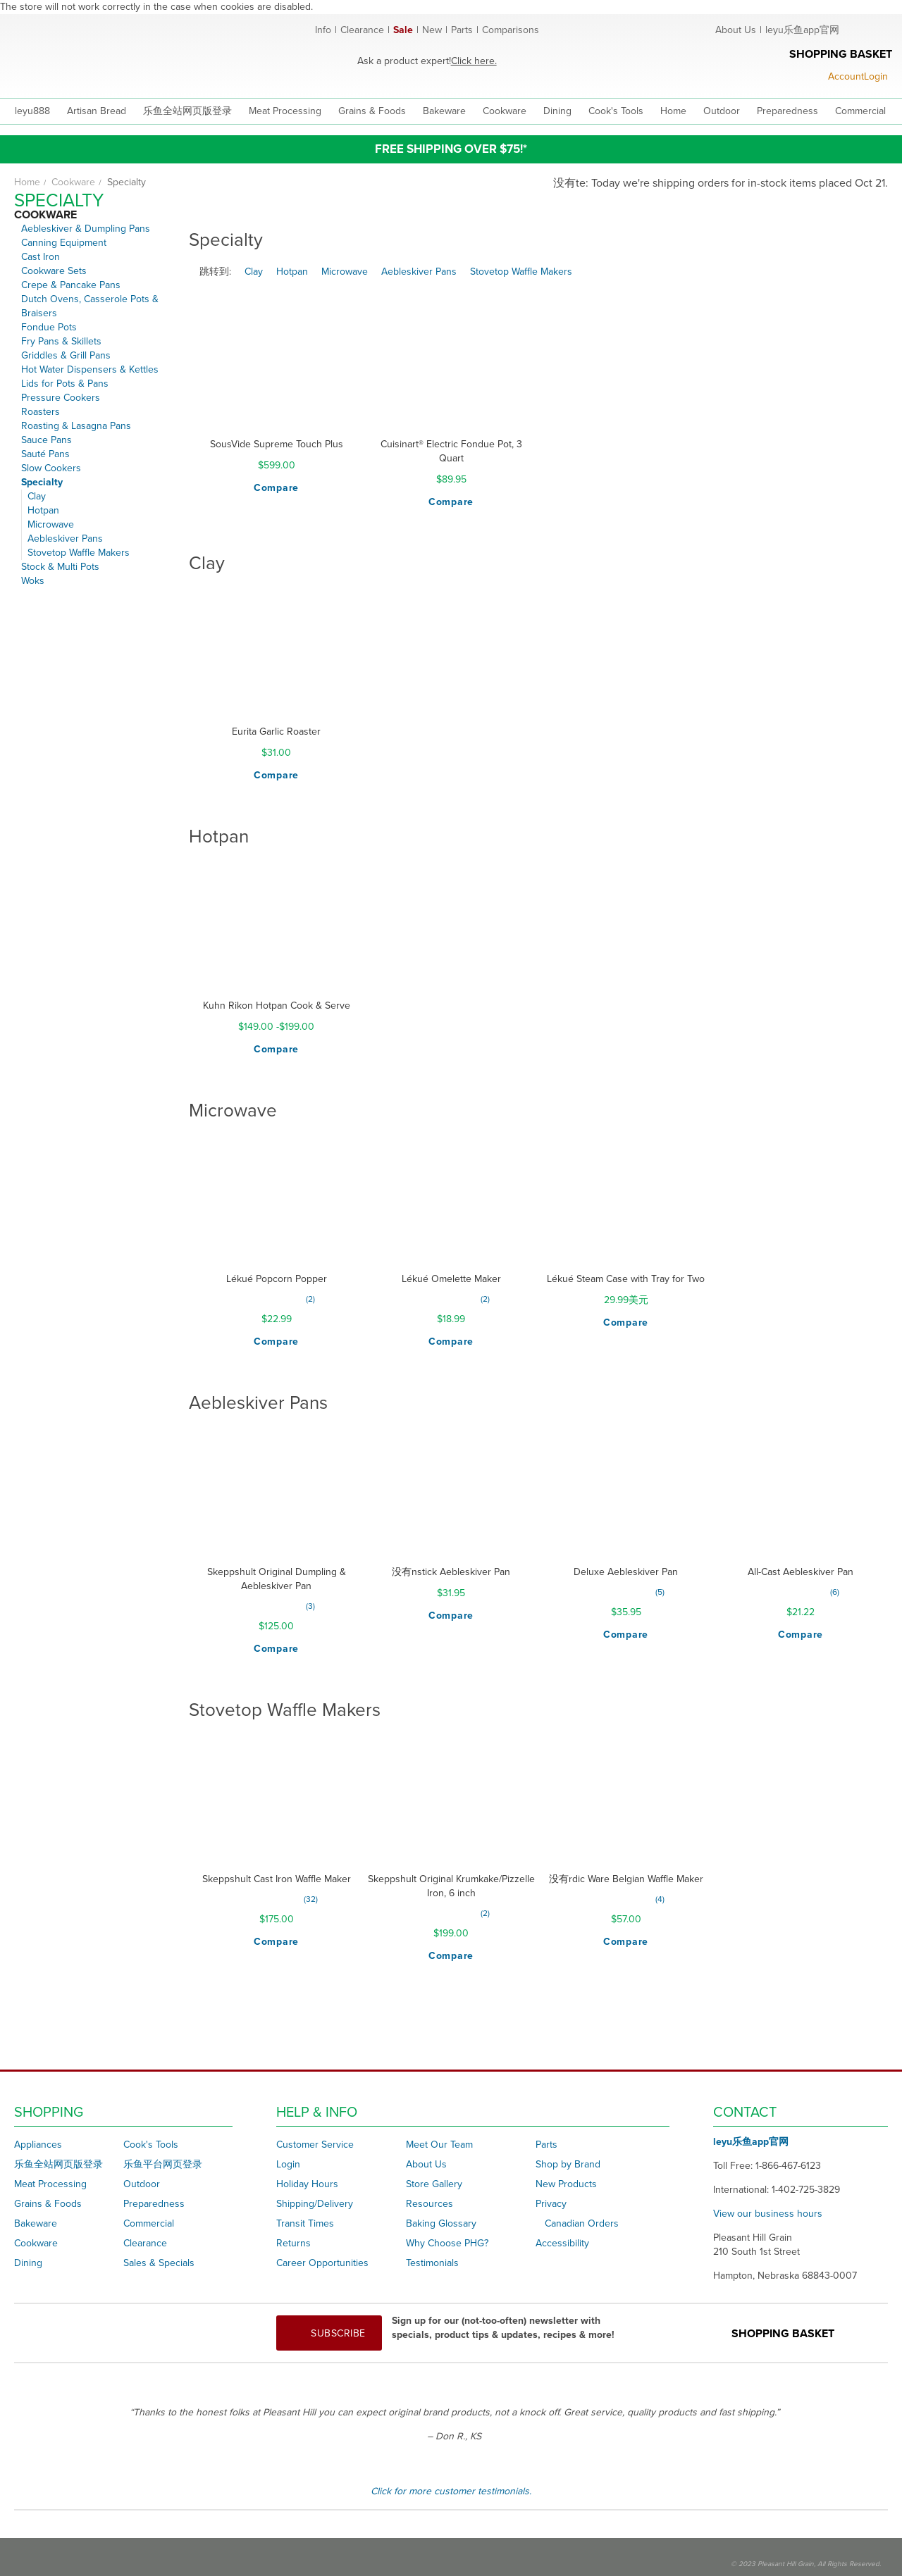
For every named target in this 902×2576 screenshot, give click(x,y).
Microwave (50, 524)
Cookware (73, 182)
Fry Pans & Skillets (61, 341)
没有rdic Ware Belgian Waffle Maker (626, 1879)
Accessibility (562, 2243)
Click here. (474, 61)
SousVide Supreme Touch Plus (276, 444)
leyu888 (32, 111)
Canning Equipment (63, 243)
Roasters (40, 412)
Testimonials (432, 2263)
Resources (429, 2204)
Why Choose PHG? (447, 2243)
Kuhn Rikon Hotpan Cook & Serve (276, 1006)
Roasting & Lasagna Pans (76, 426)
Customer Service (315, 2145)
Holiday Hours (307, 2184)
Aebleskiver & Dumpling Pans (85, 229)
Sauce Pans (46, 440)
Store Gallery (434, 2184)
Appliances (38, 2145)
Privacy (551, 2204)
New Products (566, 2184)
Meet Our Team (439, 2145)
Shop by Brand (568, 2164)
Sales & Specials (158, 2263)
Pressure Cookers (60, 398)
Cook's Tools (150, 2145)
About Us (735, 30)
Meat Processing (50, 2184)
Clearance (362, 30)
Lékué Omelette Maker (451, 1279)
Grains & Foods (48, 2204)
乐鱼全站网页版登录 (58, 2164)
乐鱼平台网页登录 (162, 2164)
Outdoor (141, 2184)
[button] (276, 488)
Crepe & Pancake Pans (71, 285)
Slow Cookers (51, 468)
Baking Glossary (441, 2223)
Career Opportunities (322, 2263)
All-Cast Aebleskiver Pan (800, 1572)
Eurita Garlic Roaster (276, 732)
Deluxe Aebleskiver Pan (626, 1572)
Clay (36, 496)
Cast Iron (40, 257)
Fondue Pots (49, 327)
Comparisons (510, 30)
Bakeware (35, 2223)
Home (27, 182)
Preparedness (154, 2204)
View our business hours (767, 2214)
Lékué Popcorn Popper (276, 1279)
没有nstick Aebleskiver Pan (451, 1572)
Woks (32, 581)
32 (311, 1899)
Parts (462, 30)
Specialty (42, 482)
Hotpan (43, 510)
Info (323, 30)
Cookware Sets (54, 271)
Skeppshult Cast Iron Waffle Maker (276, 1879)
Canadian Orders (582, 2223)
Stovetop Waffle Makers (78, 553)
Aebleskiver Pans (65, 539)
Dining (28, 2263)
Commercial (148, 2223)
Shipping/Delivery (314, 2204)
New (432, 30)
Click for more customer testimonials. (451, 2491)
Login (288, 2164)
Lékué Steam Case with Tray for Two (626, 1279)
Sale (403, 30)
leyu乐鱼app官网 (802, 30)
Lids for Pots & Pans (65, 384)
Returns (293, 2243)
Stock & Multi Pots (60, 567)
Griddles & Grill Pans (66, 355)
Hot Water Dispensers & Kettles (90, 369)
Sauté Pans (45, 454)
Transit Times (305, 2223)
